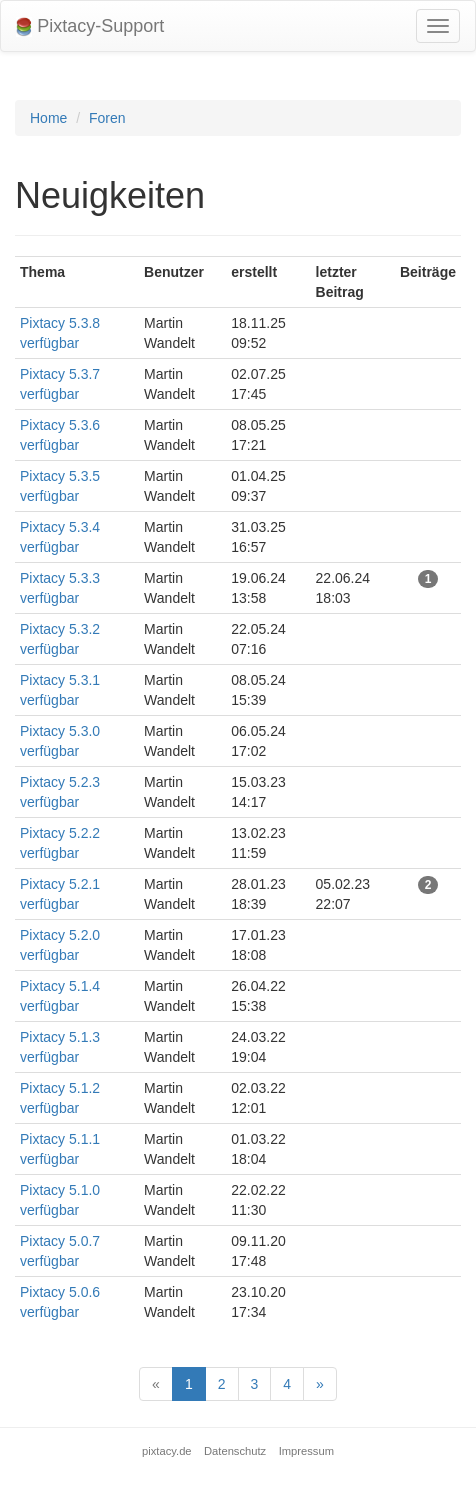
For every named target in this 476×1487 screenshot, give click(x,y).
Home (48, 118)
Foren (107, 118)
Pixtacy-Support (90, 26)
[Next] (320, 1384)
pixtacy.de (167, 1451)
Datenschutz (235, 1451)
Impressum (306, 1451)
